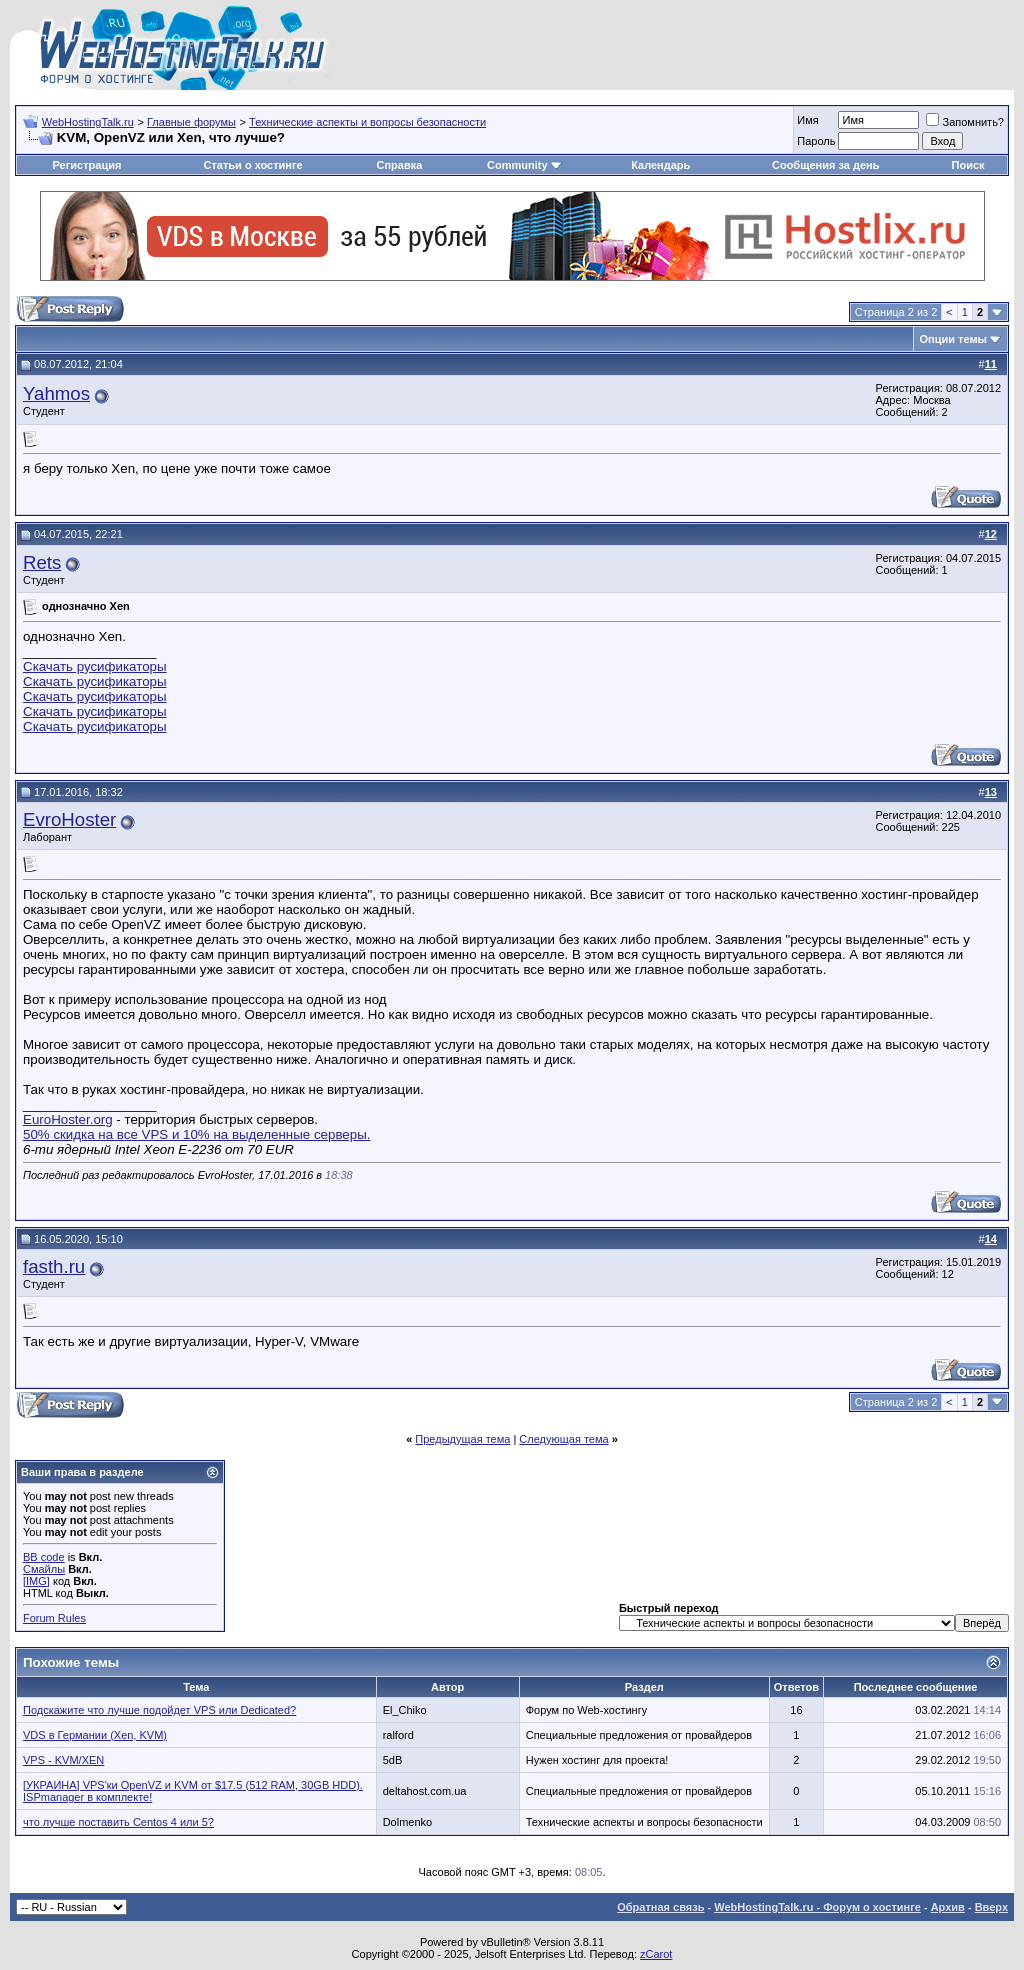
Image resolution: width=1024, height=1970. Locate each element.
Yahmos (56, 393)
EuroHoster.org (68, 1119)
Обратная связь (660, 1907)
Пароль (816, 141)
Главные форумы (191, 122)
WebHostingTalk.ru (88, 122)
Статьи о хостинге (252, 165)
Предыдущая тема (462, 1439)
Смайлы (44, 1569)
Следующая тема (563, 1439)
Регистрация (87, 165)
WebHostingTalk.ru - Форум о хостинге (817, 1907)
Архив (948, 1907)
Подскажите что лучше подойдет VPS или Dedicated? (159, 1710)
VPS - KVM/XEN (63, 1760)
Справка (399, 165)
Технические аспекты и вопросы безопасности (367, 122)
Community (524, 165)
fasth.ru (54, 1266)
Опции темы (953, 339)
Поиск (968, 165)
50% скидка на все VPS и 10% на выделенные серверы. (196, 1134)
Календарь (660, 165)
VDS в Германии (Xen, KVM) (95, 1735)
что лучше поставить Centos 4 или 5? (118, 1822)
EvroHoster (69, 819)
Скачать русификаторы (95, 666)
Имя (807, 120)
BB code (44, 1557)
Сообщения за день (825, 165)
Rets (42, 562)
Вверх (991, 1907)
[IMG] (36, 1581)
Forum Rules (54, 1618)
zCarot (656, 1954)
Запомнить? (965, 122)
